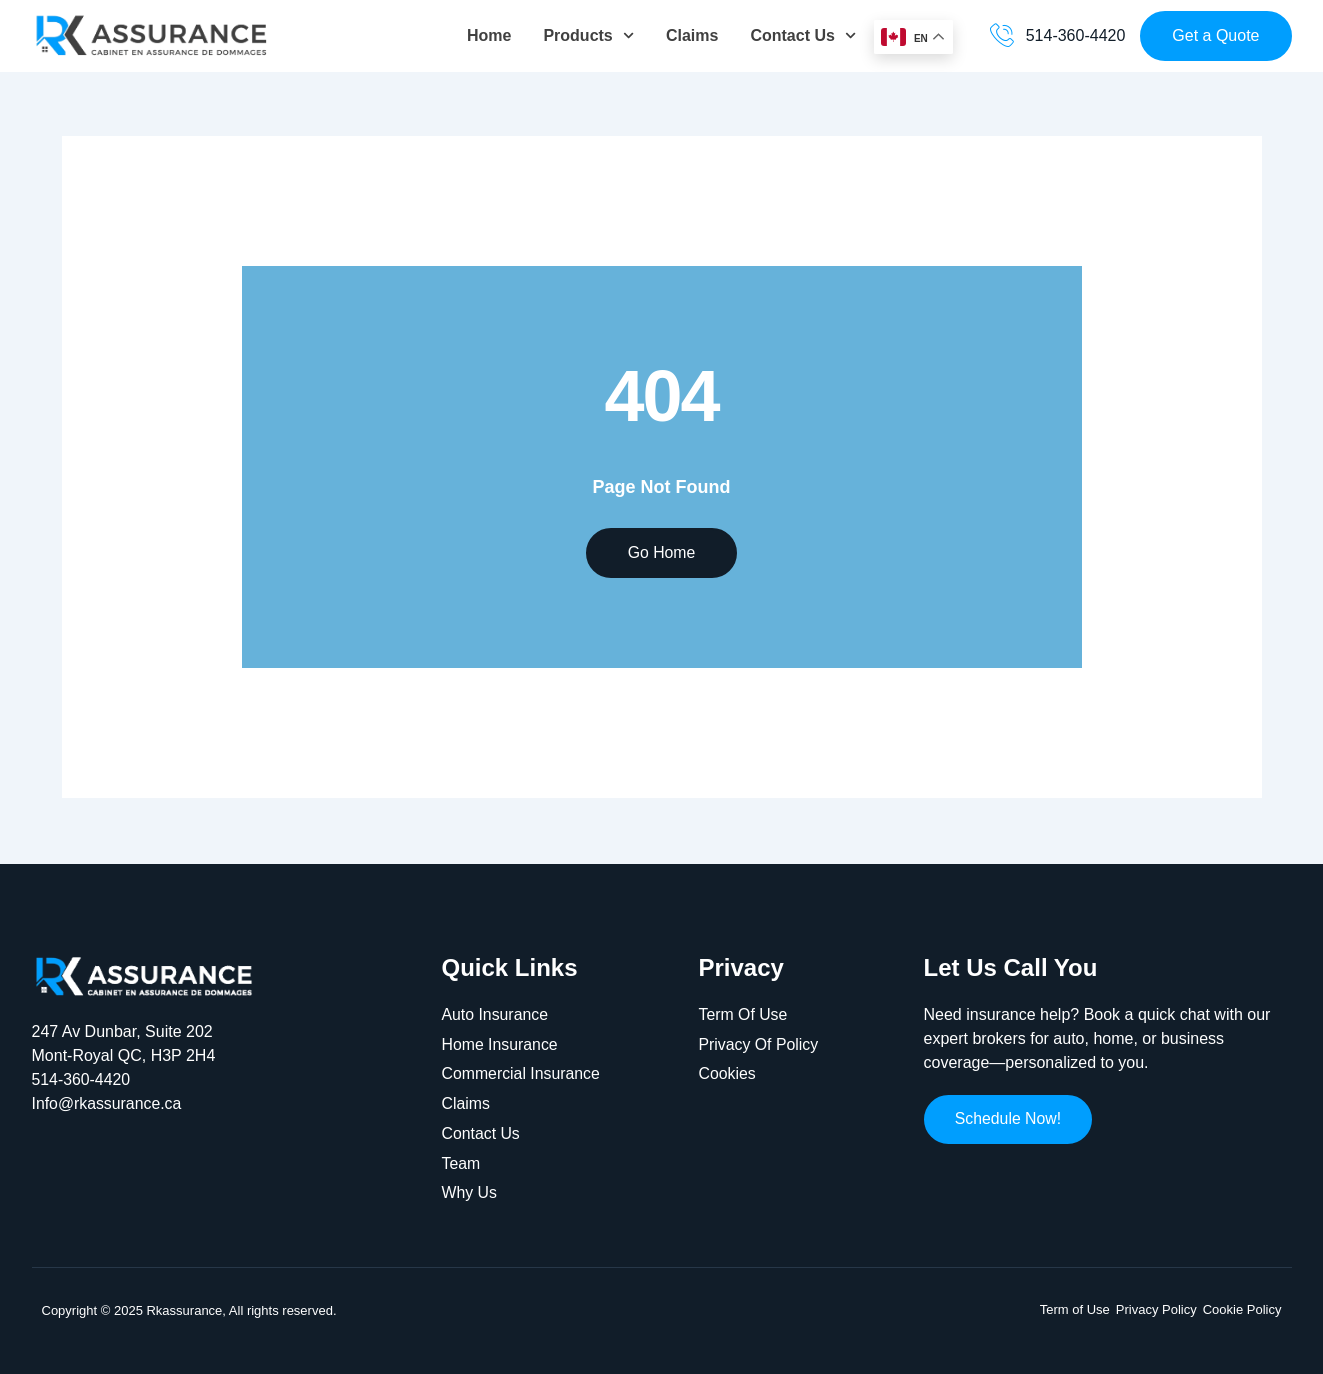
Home (489, 35)
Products (588, 35)
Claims (692, 35)
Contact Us (803, 35)
